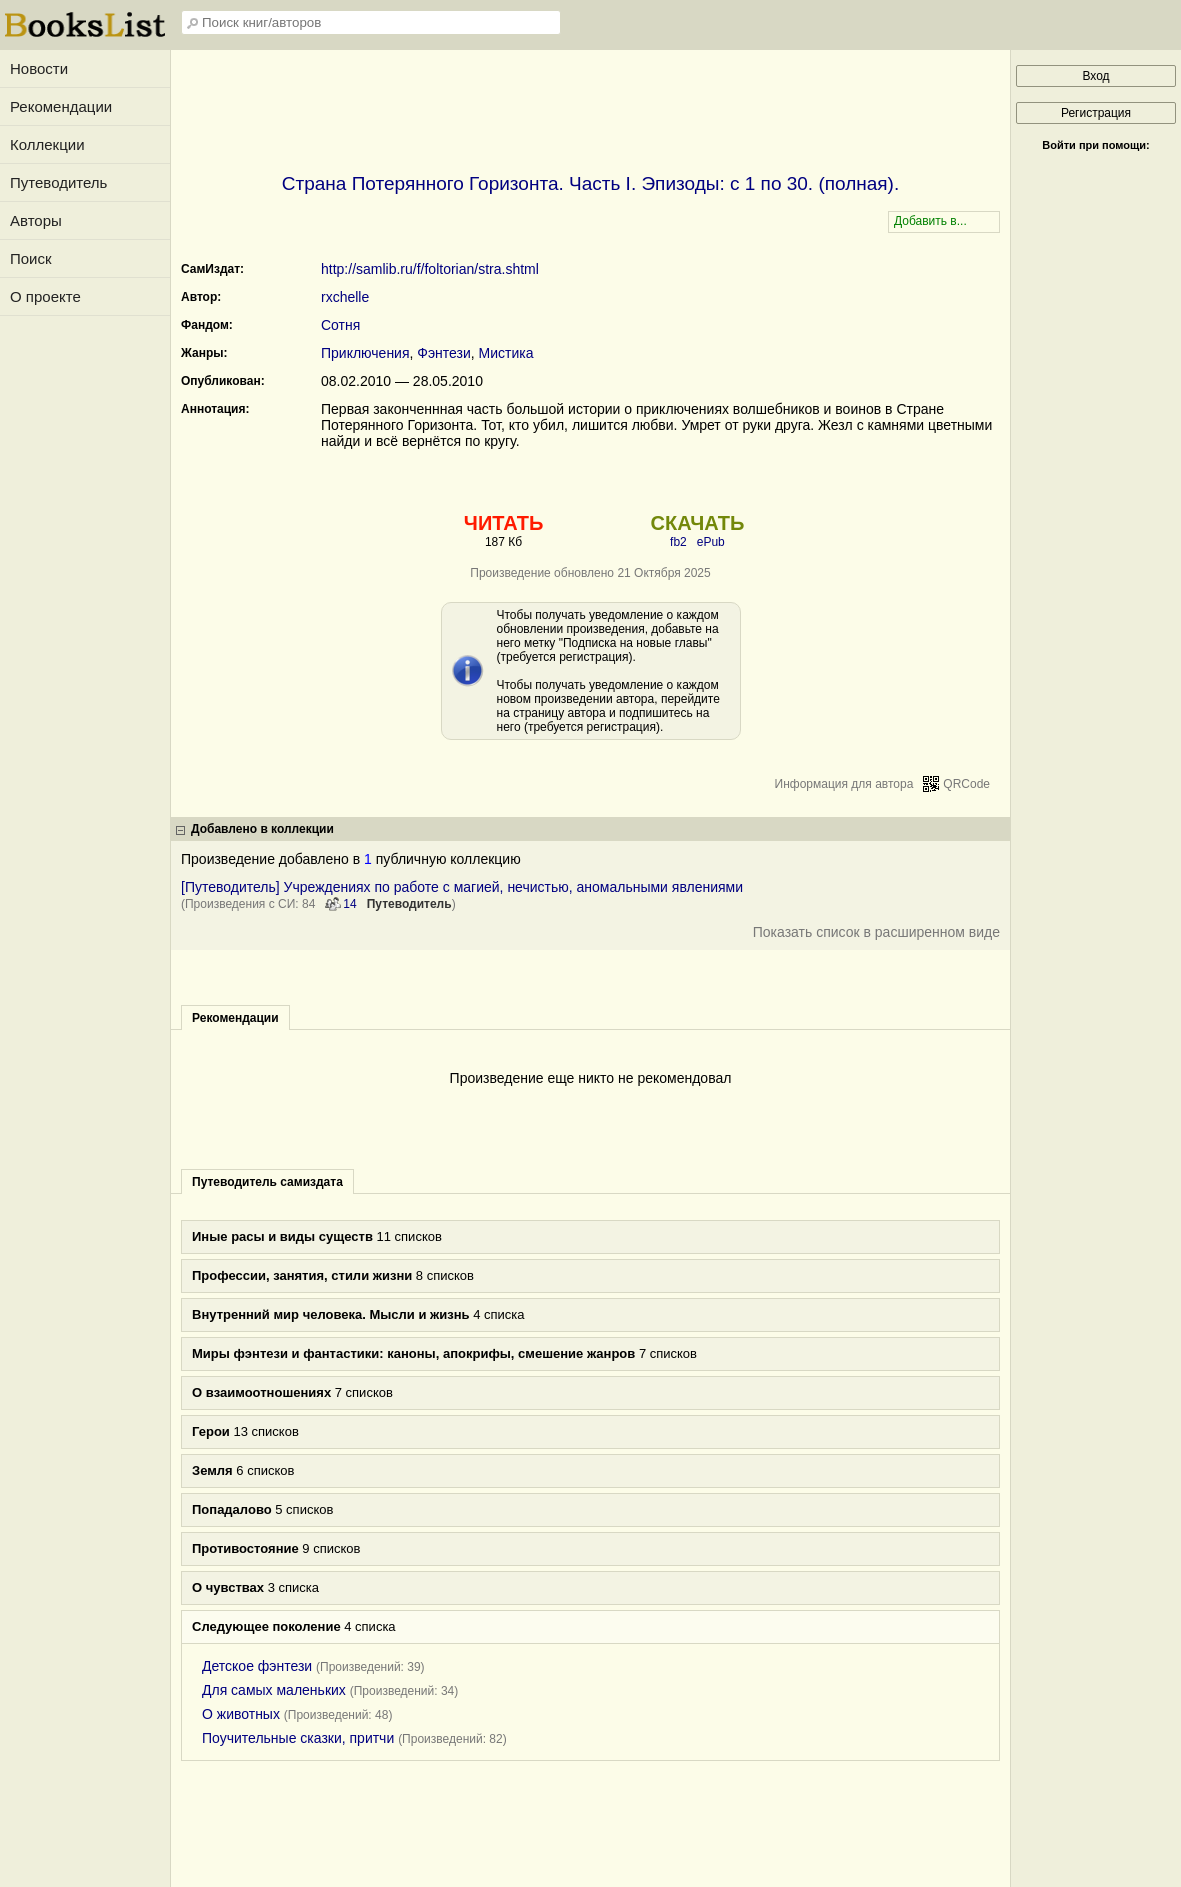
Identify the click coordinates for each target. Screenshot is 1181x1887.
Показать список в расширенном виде (876, 932)
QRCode (966, 784)
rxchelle (345, 297)
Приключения (365, 353)
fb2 (678, 542)
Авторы (36, 220)
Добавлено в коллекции (262, 829)
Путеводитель (58, 182)
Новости (39, 68)
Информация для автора (844, 784)
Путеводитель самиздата (267, 1182)
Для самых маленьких (274, 1690)
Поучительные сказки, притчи (298, 1738)
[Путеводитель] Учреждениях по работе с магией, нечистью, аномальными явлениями (462, 887)
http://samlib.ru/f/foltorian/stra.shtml (430, 269)
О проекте (45, 296)
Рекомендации (61, 106)
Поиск (31, 258)
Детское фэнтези (257, 1666)
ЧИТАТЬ (503, 523)
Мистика (506, 353)
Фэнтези (444, 353)
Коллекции (47, 144)
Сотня (340, 325)
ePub (711, 542)
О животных (241, 1714)
